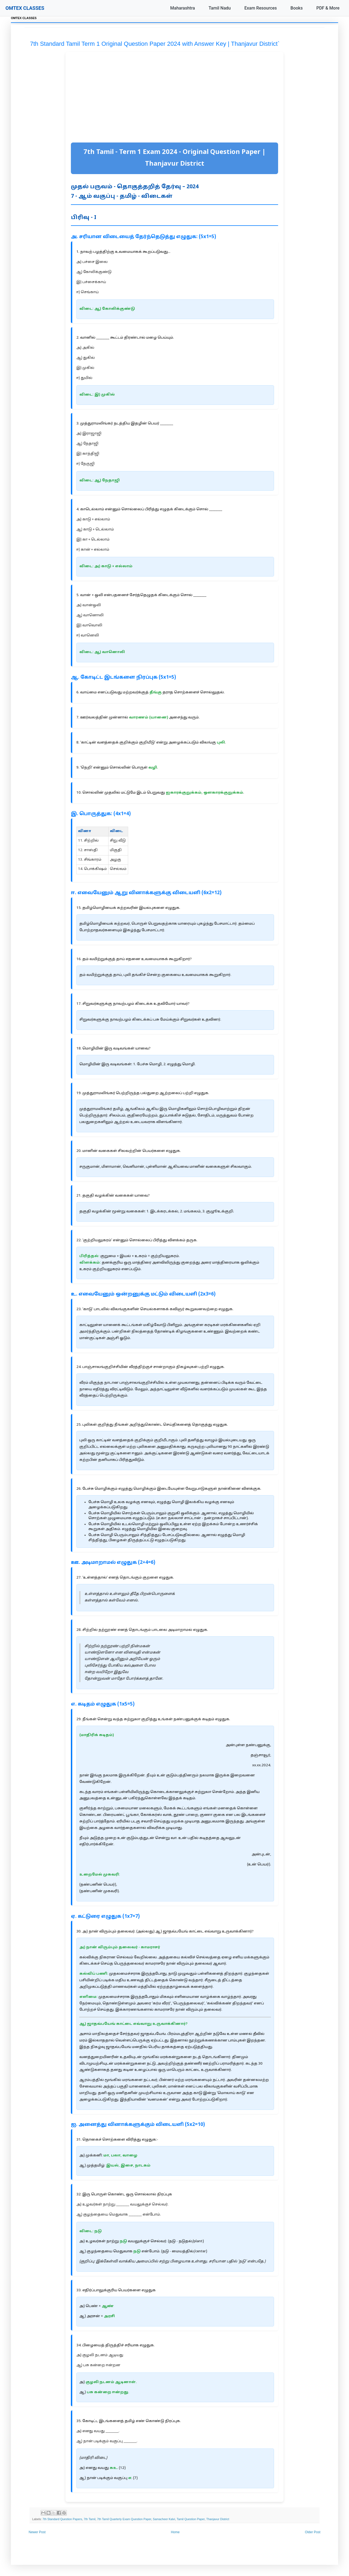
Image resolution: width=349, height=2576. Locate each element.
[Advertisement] (174, 98)
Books (296, 8)
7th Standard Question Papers (62, 2519)
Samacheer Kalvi (164, 2519)
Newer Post (37, 2532)
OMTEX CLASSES (24, 8)
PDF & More (327, 8)
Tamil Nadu (220, 8)
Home (175, 2532)
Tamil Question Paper (191, 2519)
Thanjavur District (217, 2519)
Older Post (312, 2532)
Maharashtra (182, 8)
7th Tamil (89, 2519)
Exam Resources (260, 8)
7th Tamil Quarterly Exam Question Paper (124, 2519)
